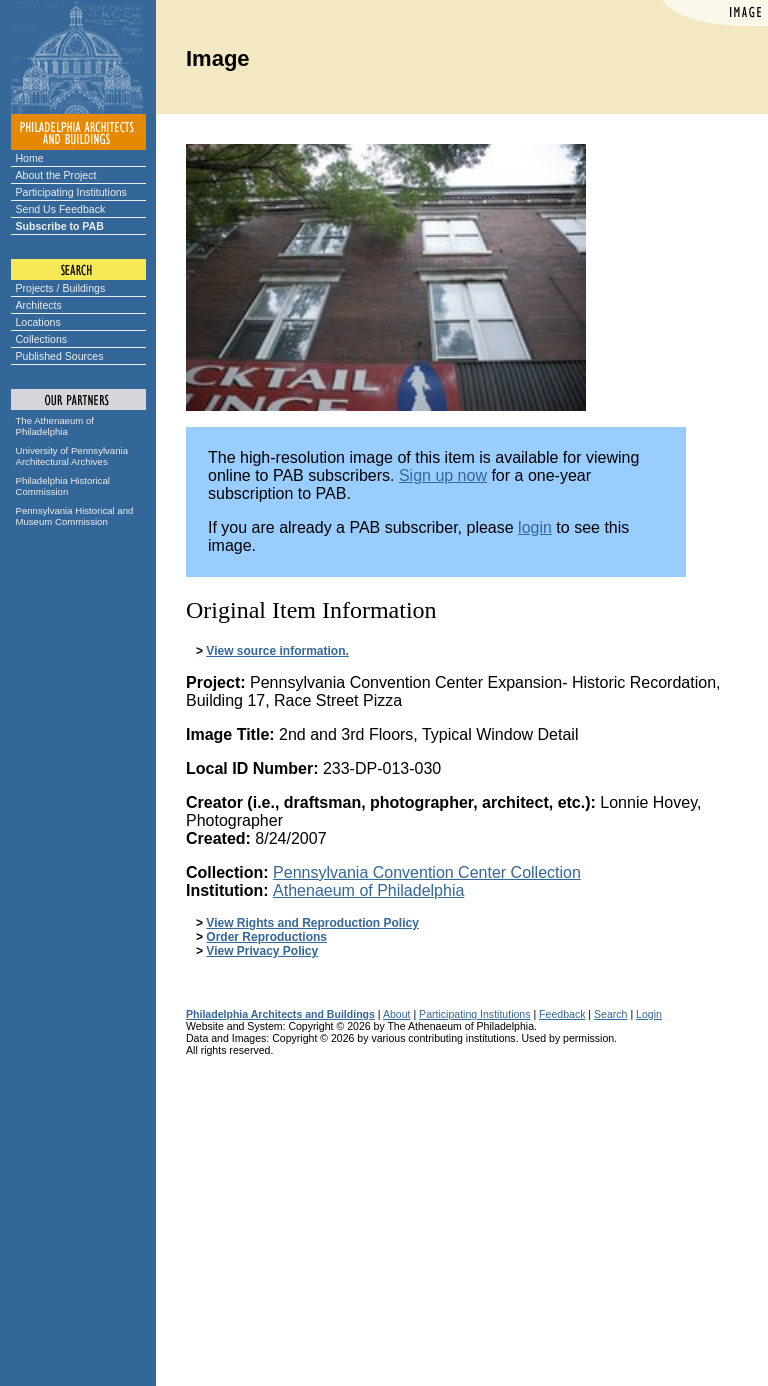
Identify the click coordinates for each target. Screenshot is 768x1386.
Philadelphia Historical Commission (63, 486)
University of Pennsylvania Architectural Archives (72, 456)
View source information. (277, 651)
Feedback (562, 1014)
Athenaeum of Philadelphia (368, 890)
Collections (42, 339)
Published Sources (60, 356)
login (535, 527)
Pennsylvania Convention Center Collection (427, 872)
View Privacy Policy (262, 951)
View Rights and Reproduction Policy (312, 923)
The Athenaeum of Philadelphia (55, 426)
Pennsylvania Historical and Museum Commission (75, 516)
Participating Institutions (71, 192)
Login (649, 1014)
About (397, 1014)
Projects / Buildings (61, 288)
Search (610, 1014)
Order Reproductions (266, 937)
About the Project (56, 175)
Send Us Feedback (61, 209)
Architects (39, 305)
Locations (38, 322)
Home (30, 158)
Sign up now (443, 475)
